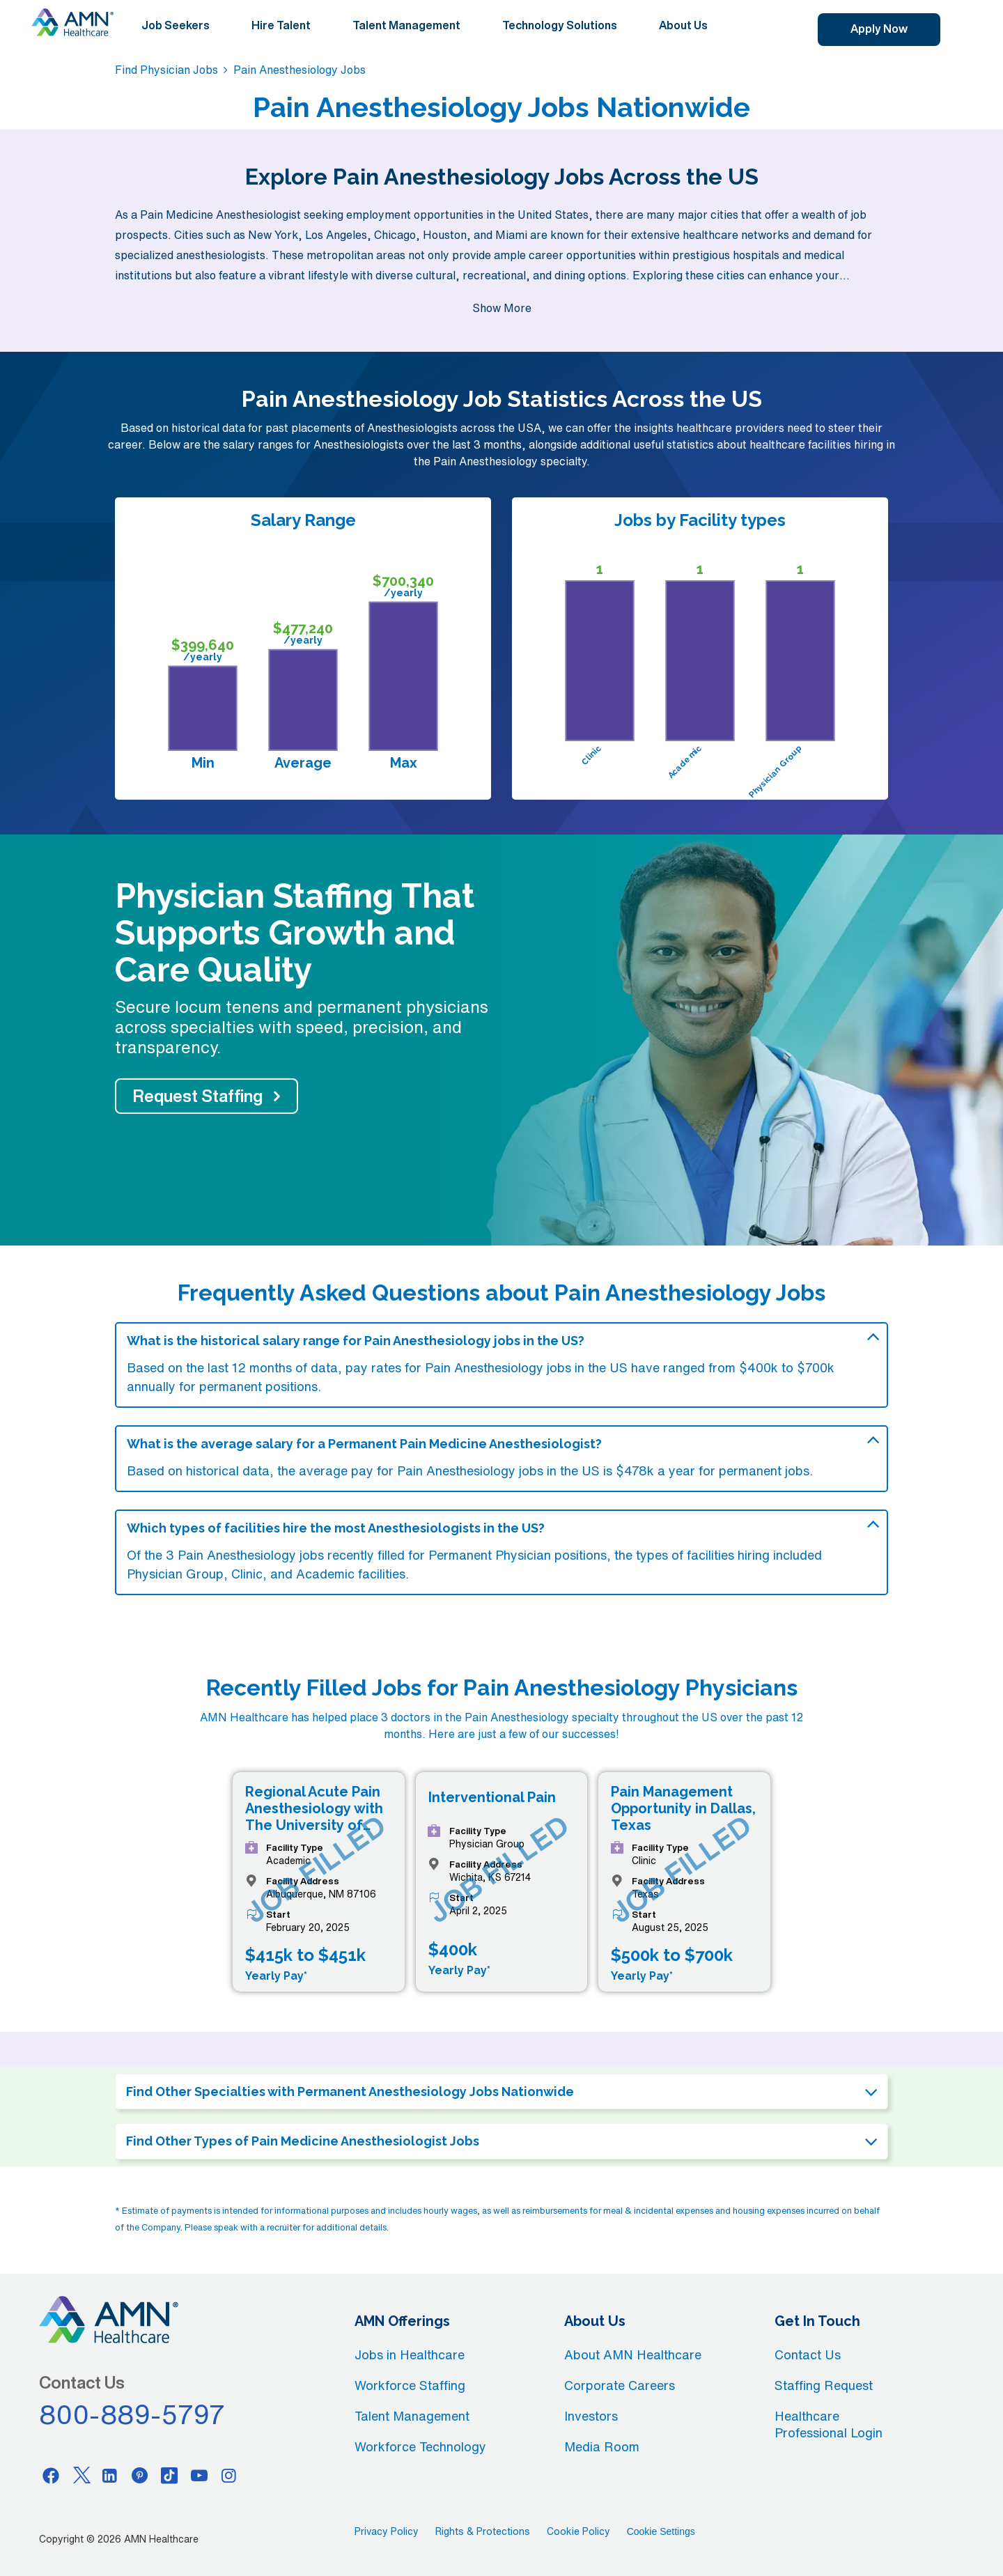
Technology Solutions (559, 25)
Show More (501, 307)
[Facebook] (51, 2475)
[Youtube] (199, 2475)
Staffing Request (824, 2385)
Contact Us (808, 2354)
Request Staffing (198, 1095)
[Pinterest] (140, 2475)
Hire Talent (281, 25)
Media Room (601, 2446)
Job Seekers (175, 25)
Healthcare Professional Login (829, 2424)
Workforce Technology (420, 2446)
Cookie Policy (578, 2531)
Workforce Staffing (410, 2385)
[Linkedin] (110, 2475)
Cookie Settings (661, 2531)
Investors (591, 2416)
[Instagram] (229, 2475)
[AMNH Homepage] (72, 22)
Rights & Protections (482, 2531)
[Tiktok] (169, 2475)
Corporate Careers (619, 2385)
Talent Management (406, 25)
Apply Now (879, 28)
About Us (683, 25)
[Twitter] (81, 2475)
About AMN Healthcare (632, 2354)
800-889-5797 (132, 2414)
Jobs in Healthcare (410, 2354)
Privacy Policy (387, 2531)
